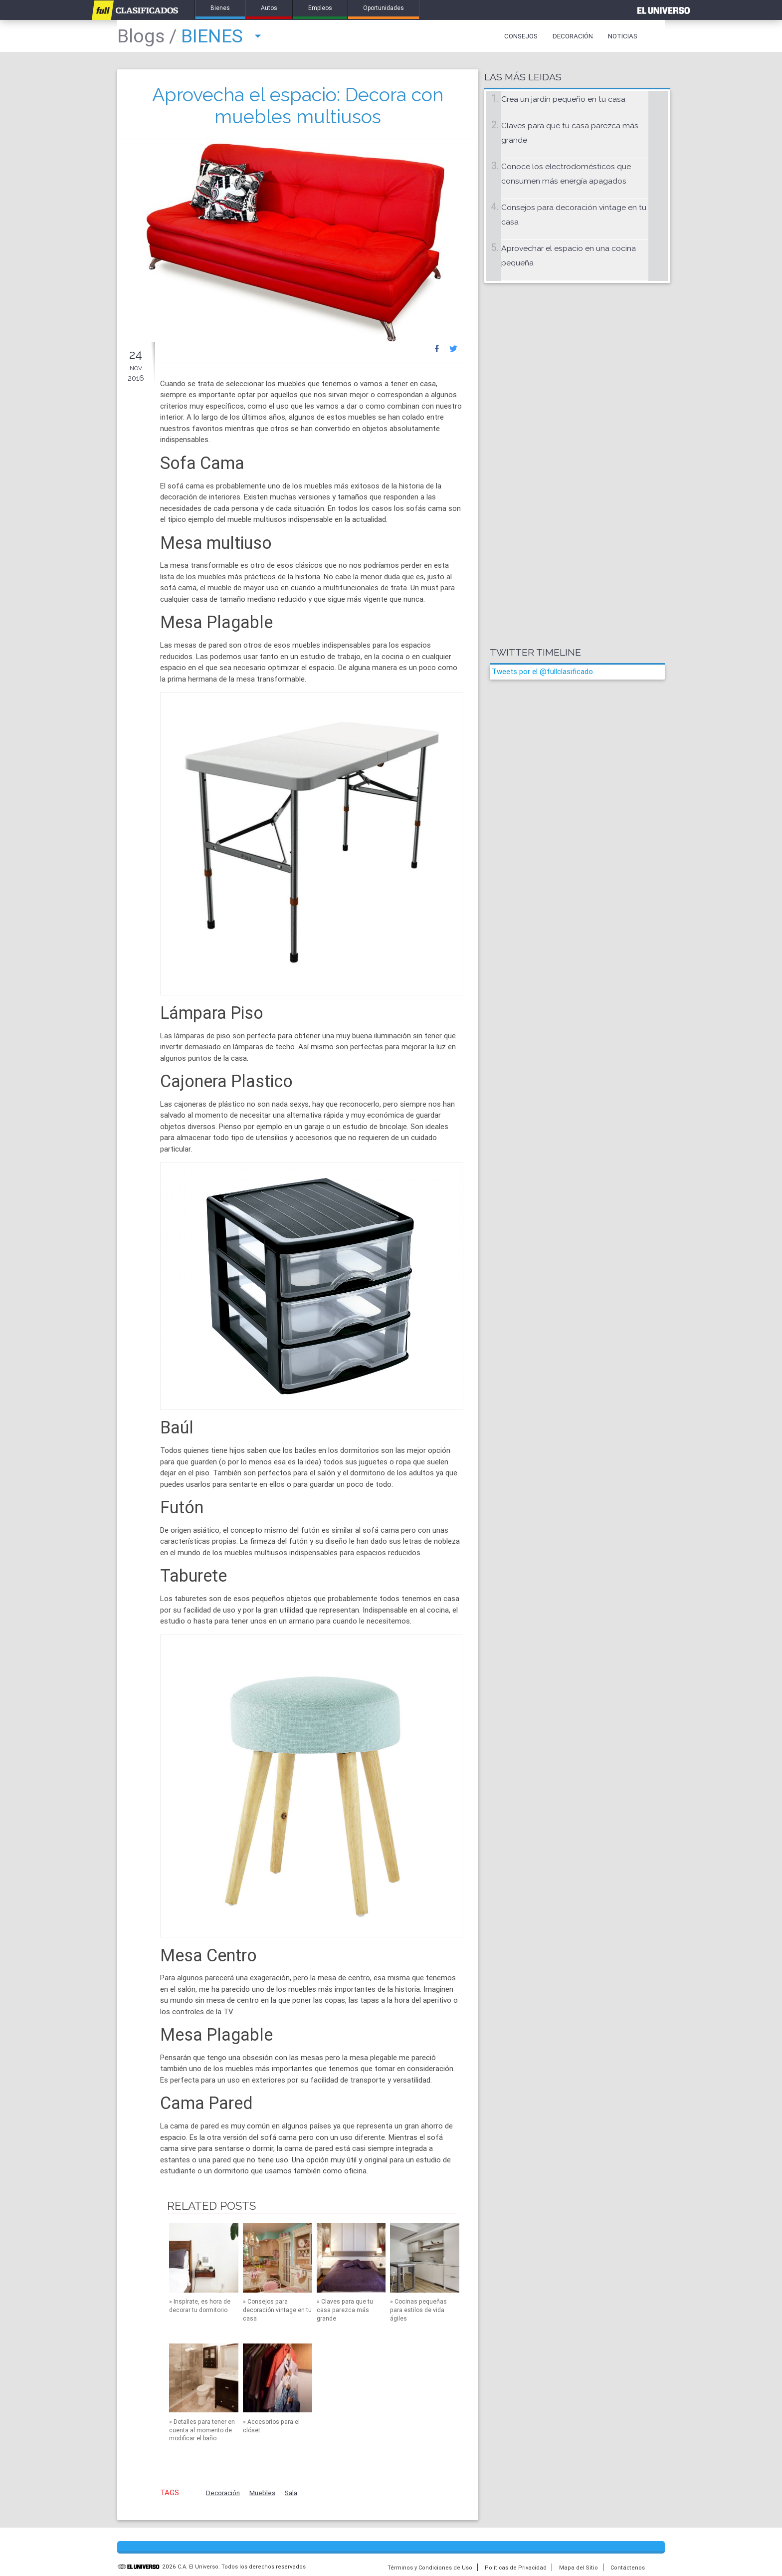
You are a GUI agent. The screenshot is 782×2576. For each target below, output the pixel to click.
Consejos (521, 35)
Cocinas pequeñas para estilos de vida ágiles (418, 2310)
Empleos (320, 8)
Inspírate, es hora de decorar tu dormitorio (199, 2306)
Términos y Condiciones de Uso (430, 2567)
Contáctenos (627, 2567)
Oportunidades (384, 8)
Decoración (573, 35)
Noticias (622, 35)
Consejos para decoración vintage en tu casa (277, 2310)
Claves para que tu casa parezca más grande (345, 2310)
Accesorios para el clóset (271, 2426)
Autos (269, 8)
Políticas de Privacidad (516, 2567)
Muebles (262, 2492)
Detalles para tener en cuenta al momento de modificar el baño (202, 2430)
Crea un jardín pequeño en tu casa (563, 99)
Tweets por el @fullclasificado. (543, 671)
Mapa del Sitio (578, 2567)
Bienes (220, 8)
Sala (291, 2492)
